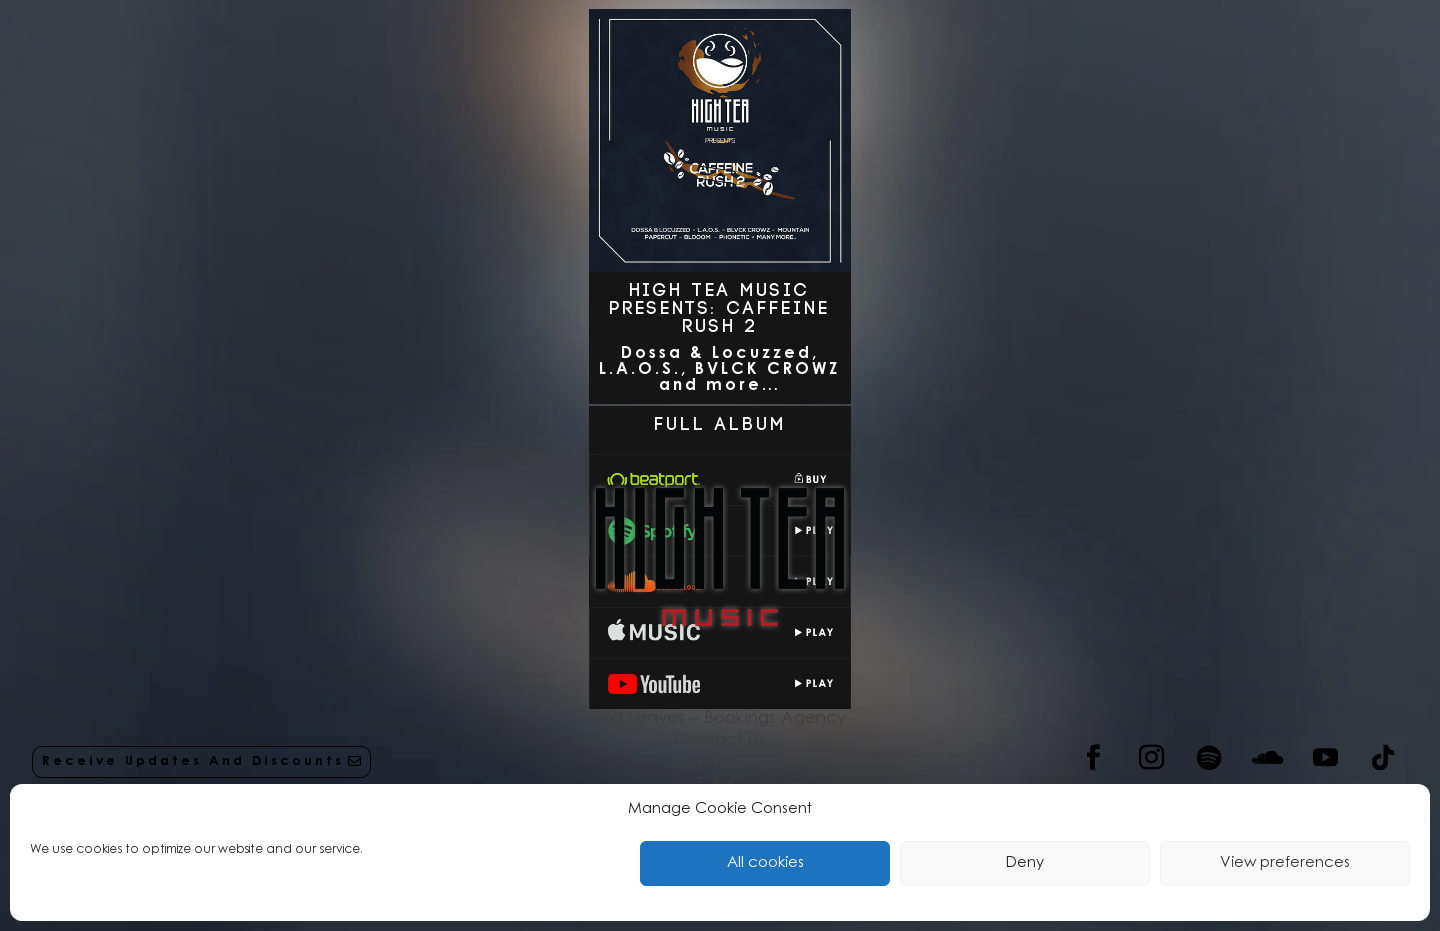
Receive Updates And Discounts (193, 761)
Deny (1025, 863)
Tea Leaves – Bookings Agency (719, 718)
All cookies (765, 863)
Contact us (719, 740)
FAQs (719, 762)
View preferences (1285, 863)
